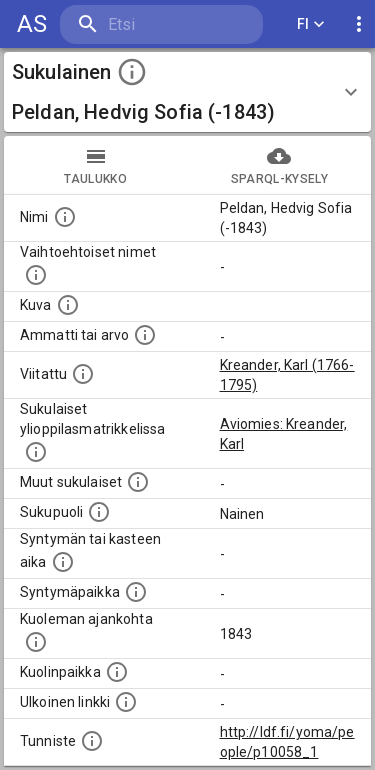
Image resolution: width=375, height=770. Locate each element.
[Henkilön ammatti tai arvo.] (145, 335)
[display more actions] (359, 24)
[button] (187, 92)
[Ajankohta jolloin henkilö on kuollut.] (36, 642)
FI (311, 24)
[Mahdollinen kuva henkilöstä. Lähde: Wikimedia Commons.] (68, 305)
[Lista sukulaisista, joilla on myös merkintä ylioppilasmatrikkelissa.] (36, 452)
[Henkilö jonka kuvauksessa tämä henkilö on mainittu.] (83, 374)
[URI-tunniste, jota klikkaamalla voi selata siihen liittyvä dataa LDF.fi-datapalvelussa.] (92, 741)
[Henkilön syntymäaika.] (63, 562)
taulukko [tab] (96, 165)
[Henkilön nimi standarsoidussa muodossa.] (65, 217)
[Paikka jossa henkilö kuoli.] (117, 672)
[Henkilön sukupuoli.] (99, 512)
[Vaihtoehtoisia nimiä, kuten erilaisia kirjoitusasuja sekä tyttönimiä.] (36, 275)
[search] (161, 24)
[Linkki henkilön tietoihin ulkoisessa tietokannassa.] (126, 702)
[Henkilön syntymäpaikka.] (136, 592)
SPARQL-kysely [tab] (280, 165)
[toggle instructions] (132, 72)
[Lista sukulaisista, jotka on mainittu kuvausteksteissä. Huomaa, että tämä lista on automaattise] (138, 482)
